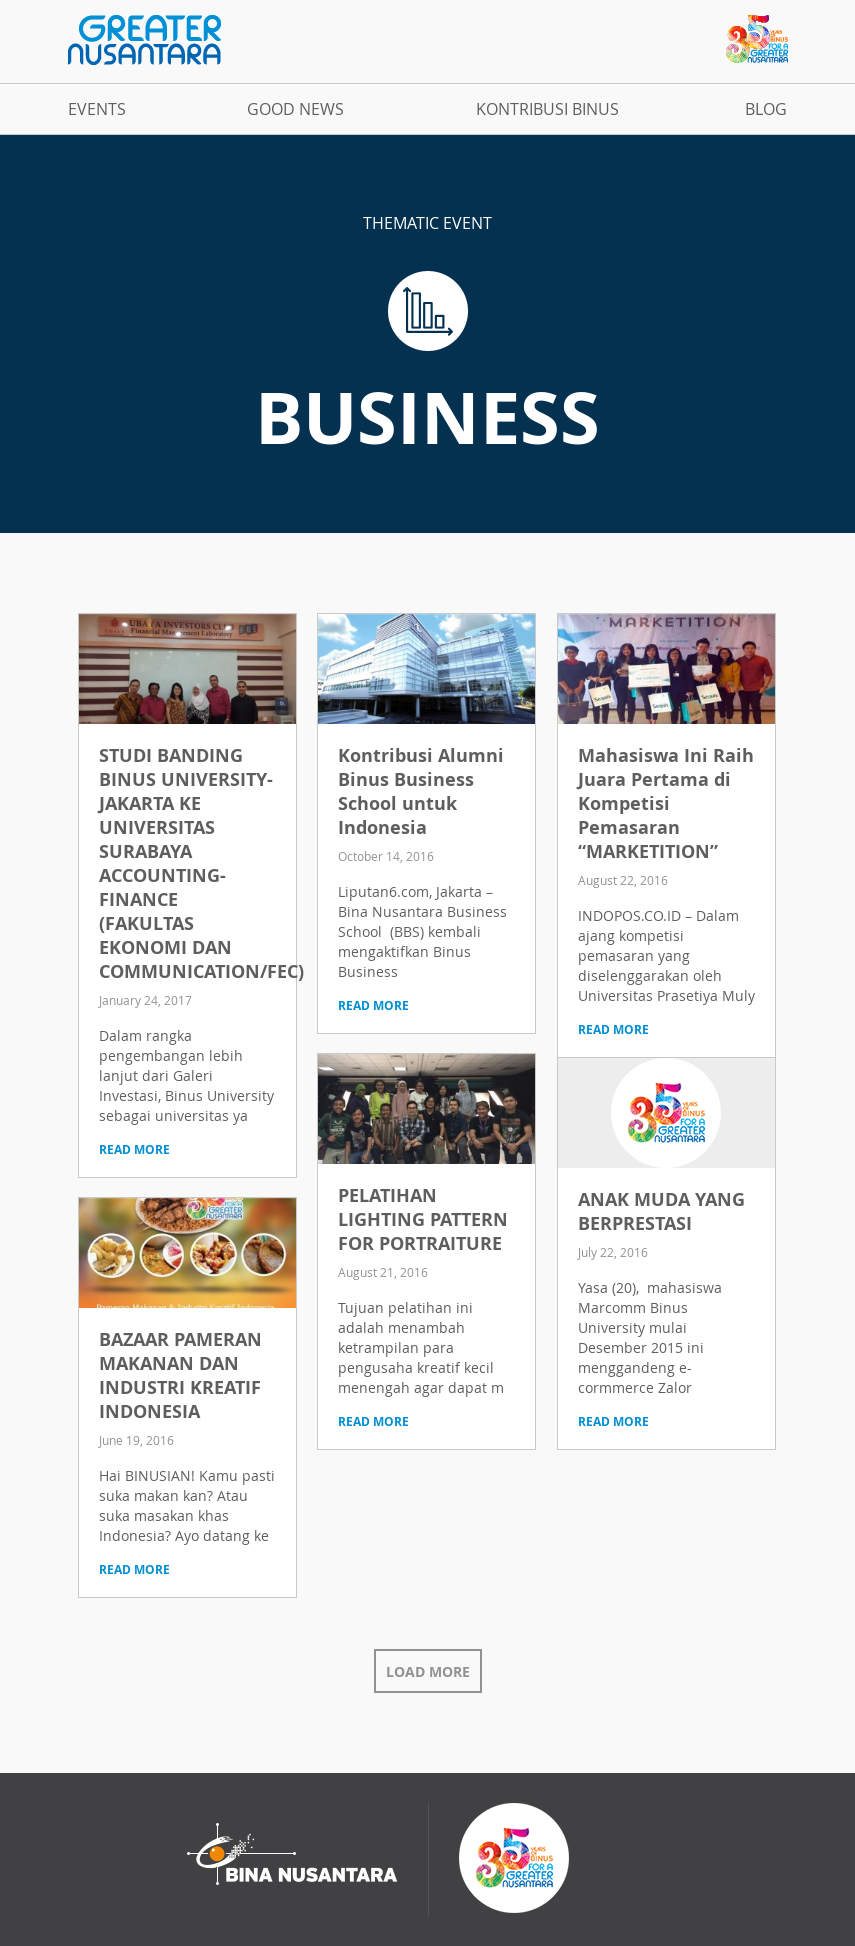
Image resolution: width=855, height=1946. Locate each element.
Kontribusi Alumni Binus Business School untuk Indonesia (421, 791)
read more (134, 1149)
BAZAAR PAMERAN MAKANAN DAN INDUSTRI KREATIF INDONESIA (180, 1375)
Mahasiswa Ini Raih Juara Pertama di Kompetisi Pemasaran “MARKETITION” (666, 803)
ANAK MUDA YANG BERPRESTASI (661, 1211)
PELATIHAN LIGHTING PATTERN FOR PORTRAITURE (423, 1219)
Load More (428, 1671)
